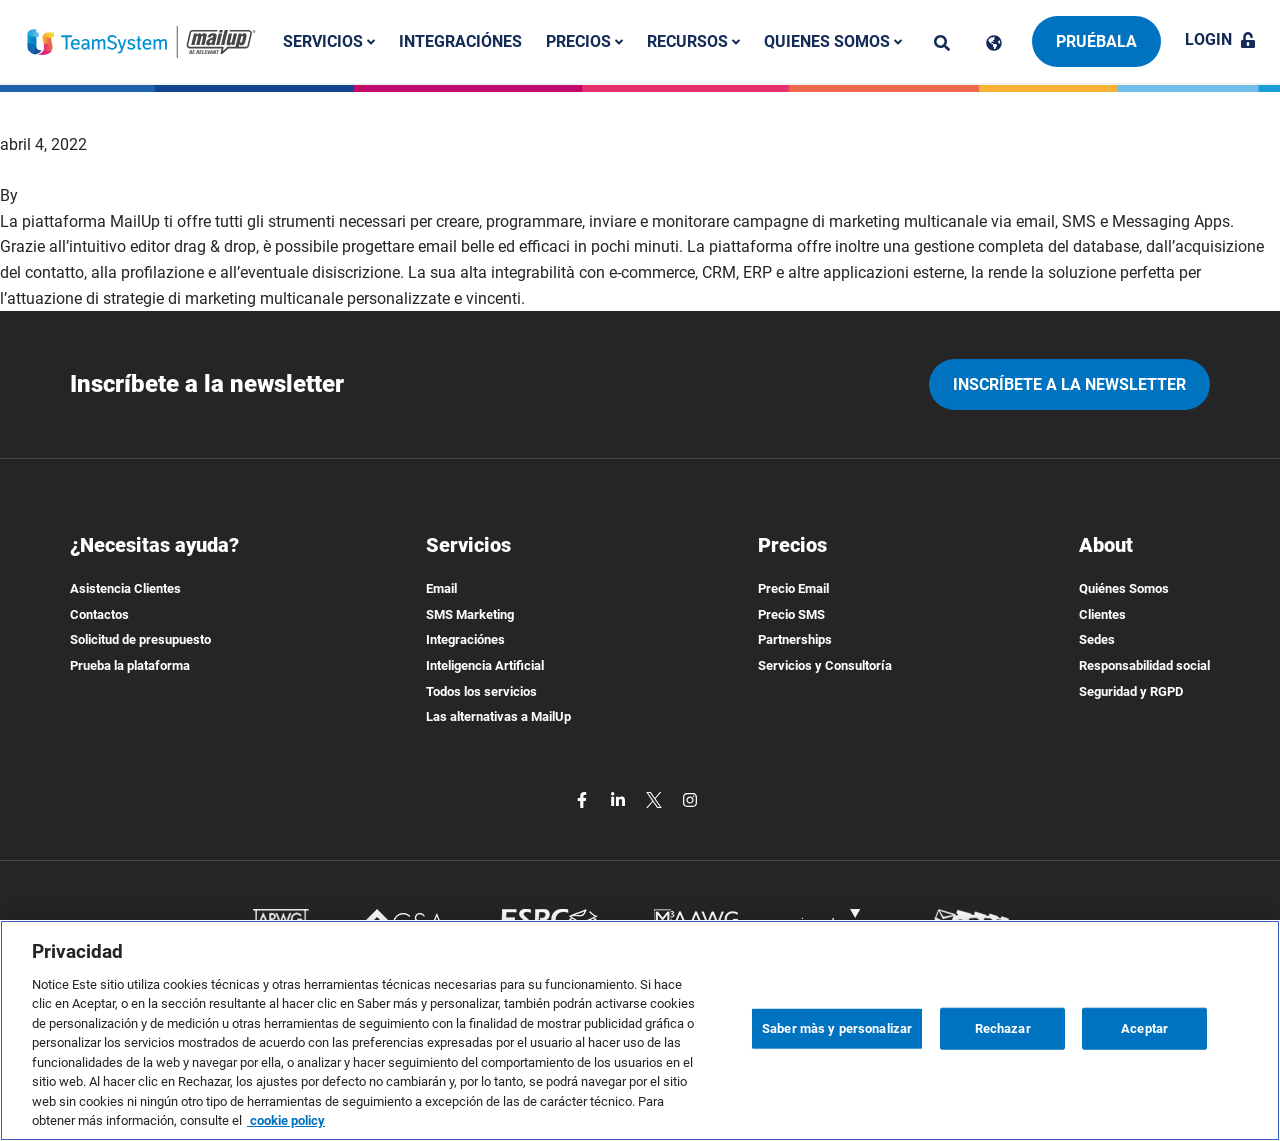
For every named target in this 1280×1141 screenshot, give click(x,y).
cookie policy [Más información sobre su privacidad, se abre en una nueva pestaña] (286, 1120)
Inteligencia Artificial (485, 665)
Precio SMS (791, 614)
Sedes (1097, 639)
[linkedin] (620, 799)
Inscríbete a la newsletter (1069, 384)
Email (441, 588)
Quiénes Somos (1124, 588)
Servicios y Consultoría (825, 665)
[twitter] (656, 799)
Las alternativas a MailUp (498, 716)
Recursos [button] (693, 41)
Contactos (99, 614)
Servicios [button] (329, 41)
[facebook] (584, 799)
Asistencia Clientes (125, 588)
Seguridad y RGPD (1131, 691)
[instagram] (690, 799)
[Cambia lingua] (994, 43)
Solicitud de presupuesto (140, 639)
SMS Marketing (470, 614)
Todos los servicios (481, 691)
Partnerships (795, 639)
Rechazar (1003, 1028)
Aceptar (1144, 1028)
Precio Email (793, 588)
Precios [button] (584, 41)
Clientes (1102, 614)
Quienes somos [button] (833, 41)
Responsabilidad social (1144, 665)
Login (1220, 39)
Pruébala (1096, 41)
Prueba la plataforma (130, 665)
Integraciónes (460, 41)
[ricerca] (942, 43)
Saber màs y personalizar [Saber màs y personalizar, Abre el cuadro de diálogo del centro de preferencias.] (837, 1028)
